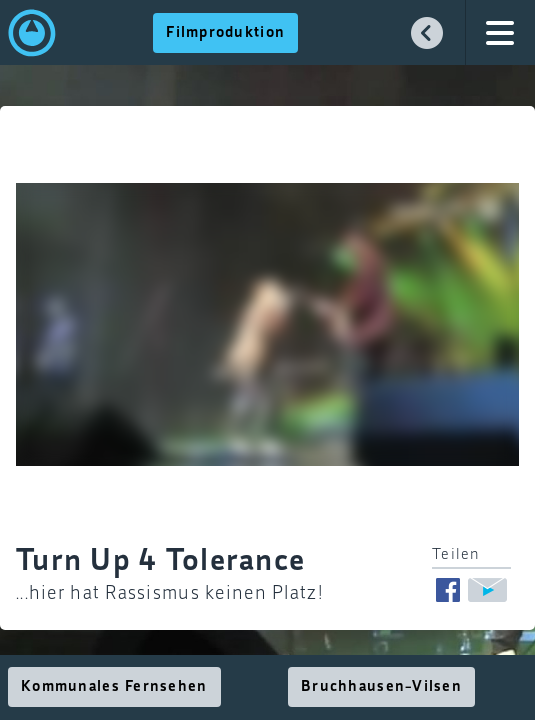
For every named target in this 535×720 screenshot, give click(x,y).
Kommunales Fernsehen (114, 687)
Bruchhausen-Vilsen (381, 687)
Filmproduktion (225, 33)
